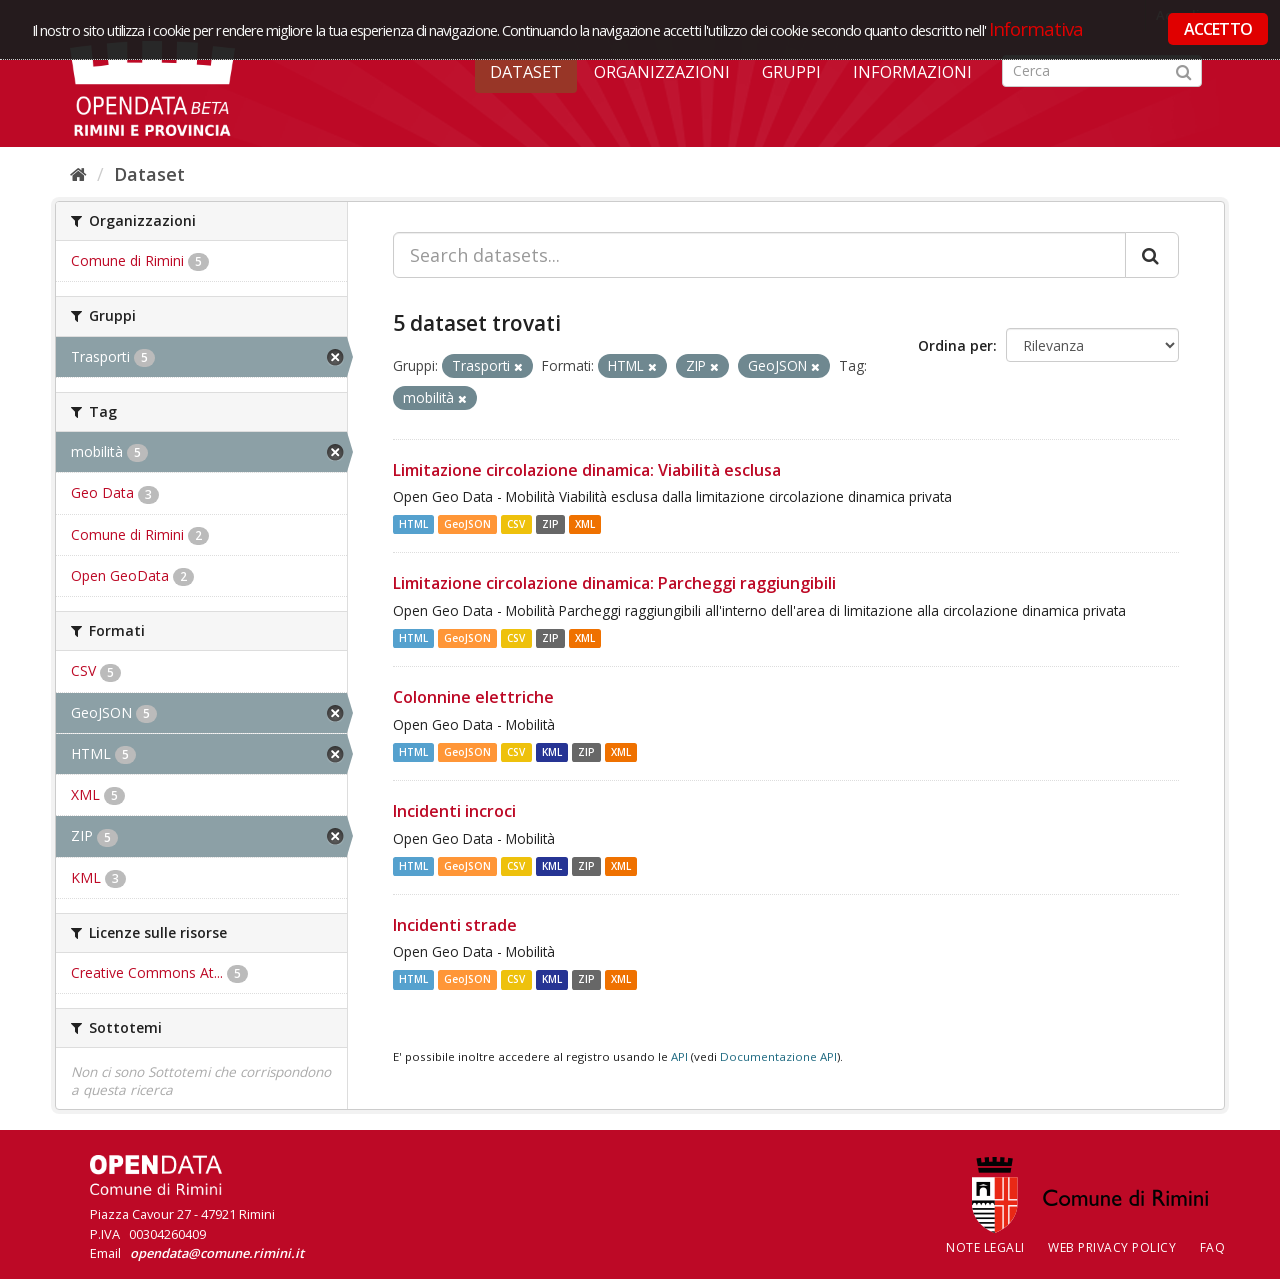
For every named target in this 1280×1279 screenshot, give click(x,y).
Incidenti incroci (454, 811)
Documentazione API (778, 1056)
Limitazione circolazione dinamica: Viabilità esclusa (587, 470)
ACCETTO (1218, 29)
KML (552, 752)
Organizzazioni (662, 72)
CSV (516, 524)
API (679, 1056)
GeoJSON (467, 524)
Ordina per (955, 345)
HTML (413, 524)
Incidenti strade (455, 925)
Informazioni (912, 72)
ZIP (550, 524)
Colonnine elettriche (473, 697)
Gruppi (791, 72)
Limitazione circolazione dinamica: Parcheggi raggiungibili (614, 583)
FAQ (1213, 1247)
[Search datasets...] (759, 255)
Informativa (1036, 28)
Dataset (526, 72)
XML (585, 524)
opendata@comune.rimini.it (217, 1253)
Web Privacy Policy (1112, 1247)
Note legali (985, 1247)
